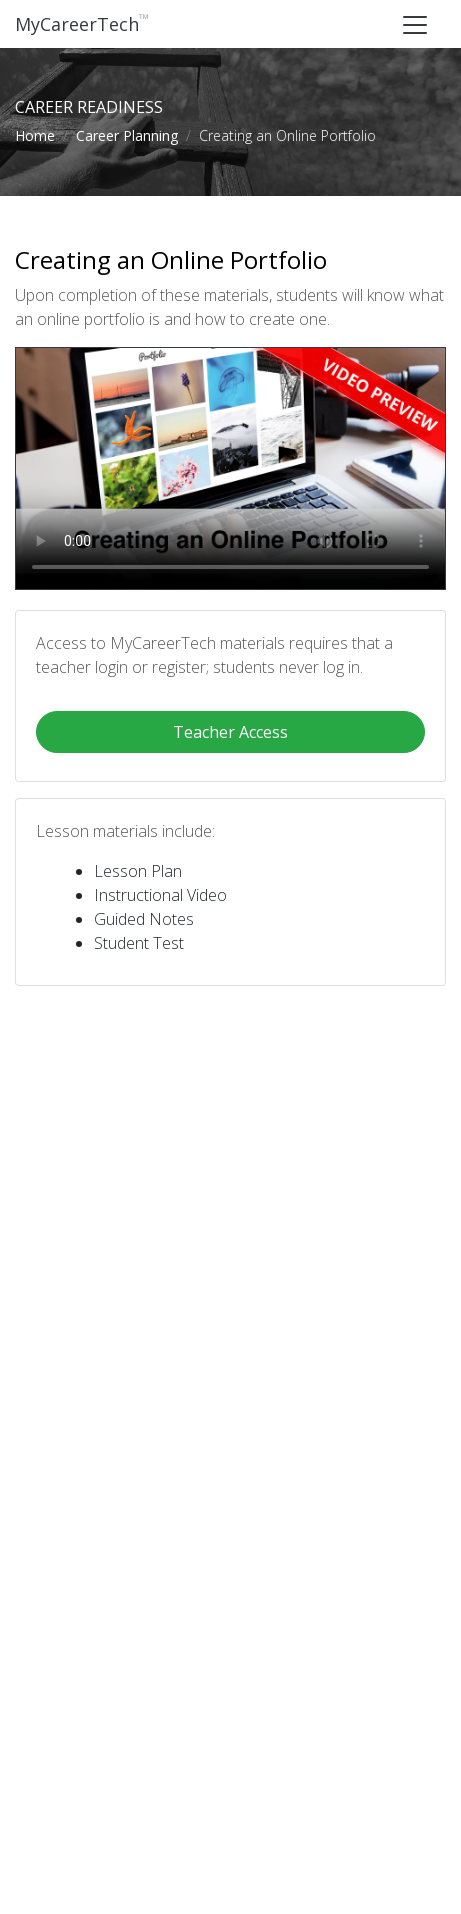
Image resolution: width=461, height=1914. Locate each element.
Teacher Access (230, 732)
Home (35, 135)
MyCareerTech (82, 24)
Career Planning (127, 135)
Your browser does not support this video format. (230, 468)
